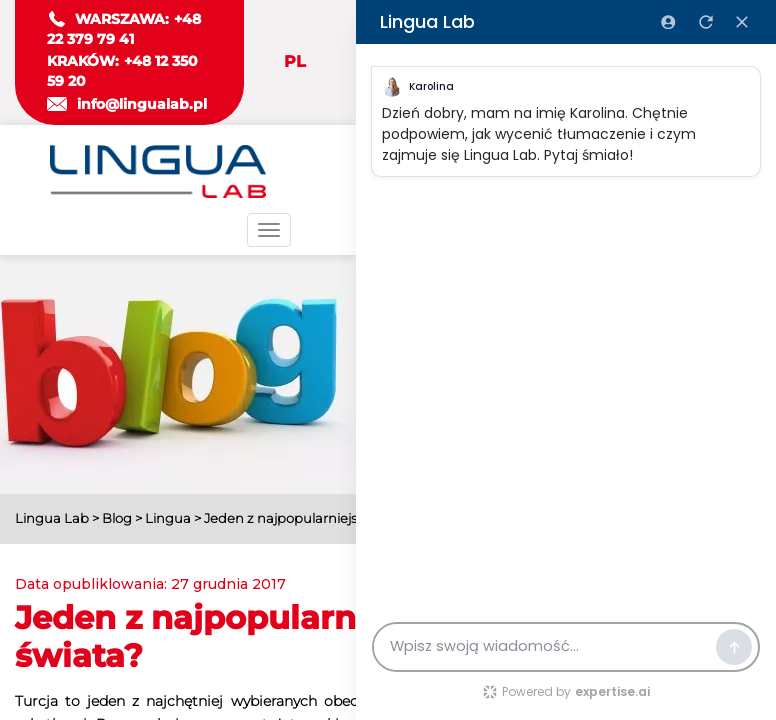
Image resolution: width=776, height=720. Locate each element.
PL (295, 61)
